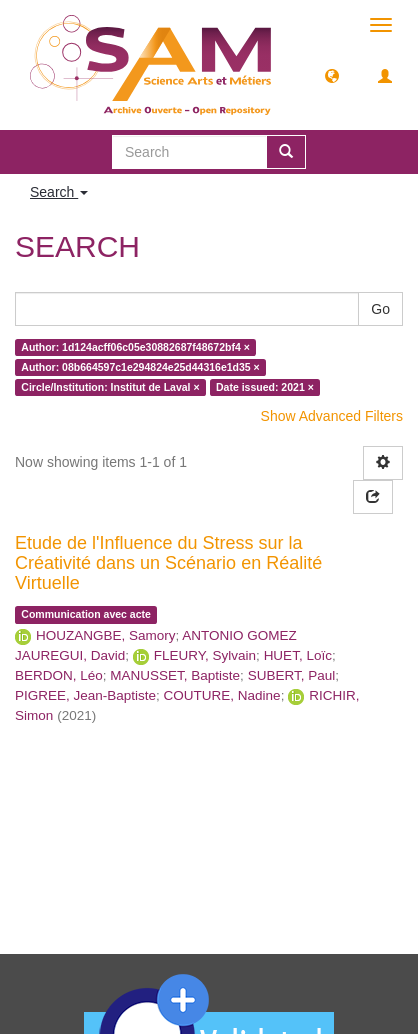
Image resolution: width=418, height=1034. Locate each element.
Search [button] (59, 192)
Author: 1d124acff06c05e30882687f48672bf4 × (135, 347)
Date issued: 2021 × (265, 387)
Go (380, 309)
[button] (332, 75)
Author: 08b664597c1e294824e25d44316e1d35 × (140, 367)
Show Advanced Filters (332, 416)
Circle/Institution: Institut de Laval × (110, 387)
